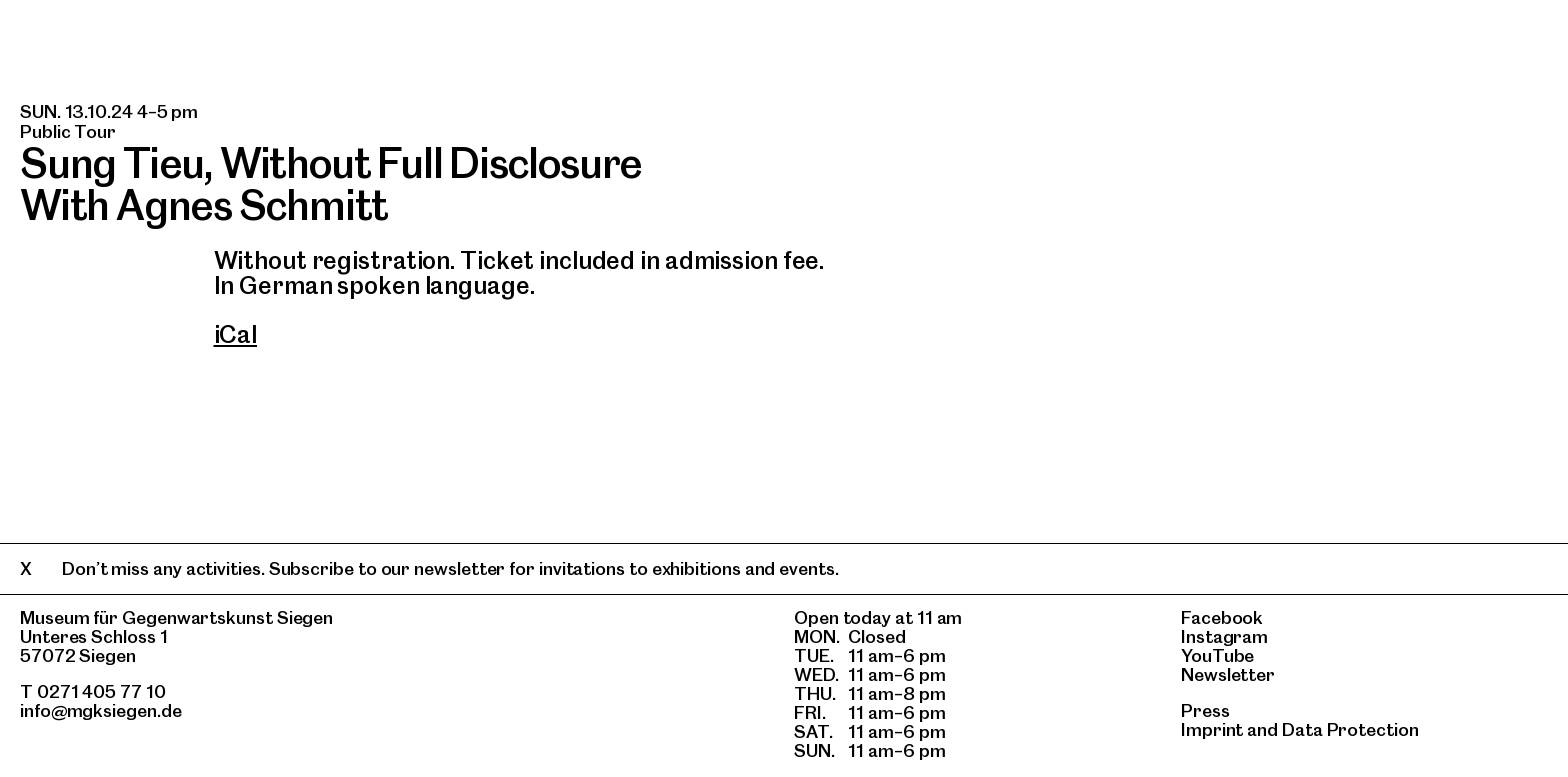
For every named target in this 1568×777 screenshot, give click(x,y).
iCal (236, 334)
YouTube (1217, 655)
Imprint (1212, 729)
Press (1205, 710)
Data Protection (1350, 729)
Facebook (1222, 617)
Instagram (1224, 636)
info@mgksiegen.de (101, 710)
